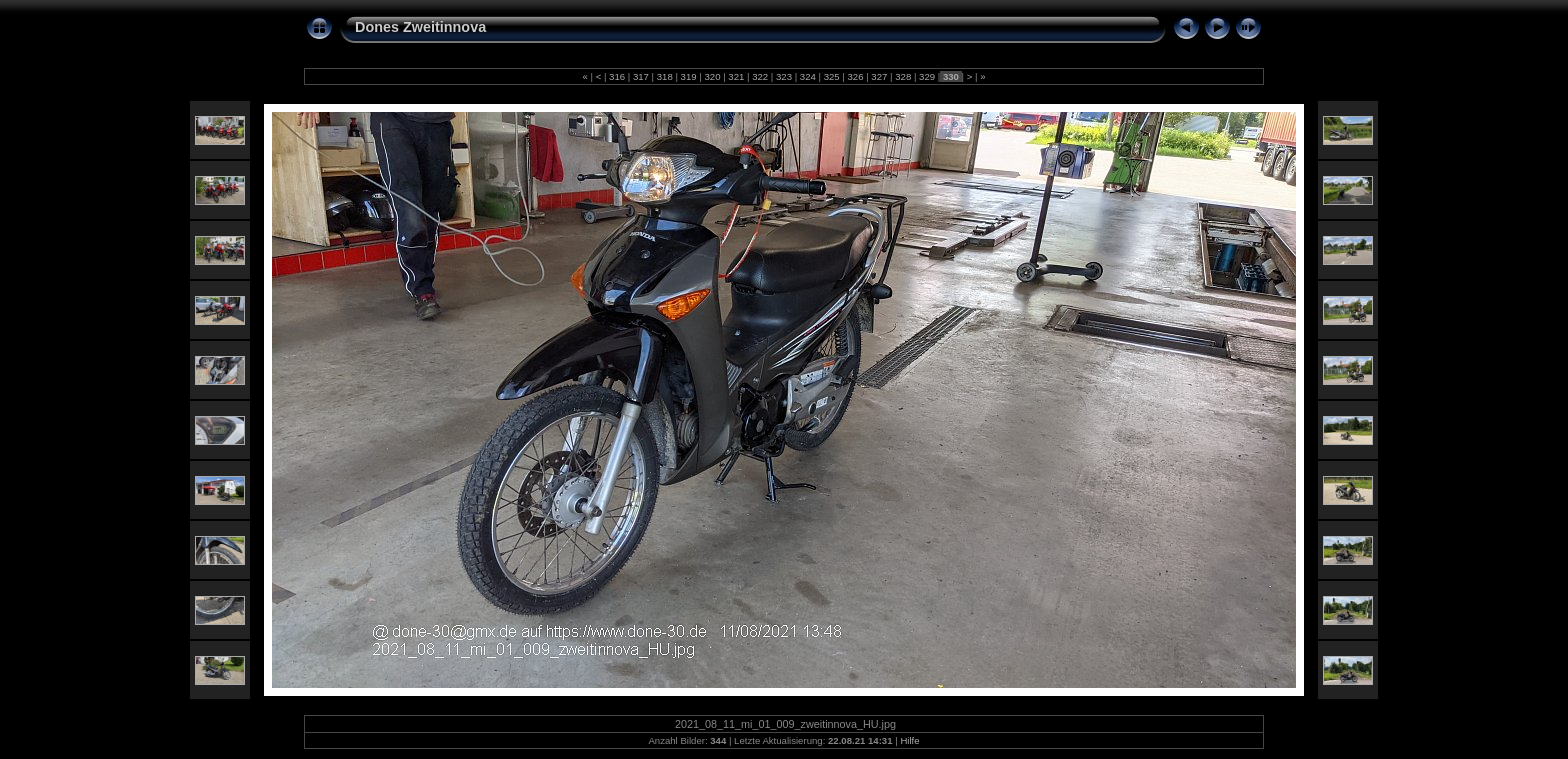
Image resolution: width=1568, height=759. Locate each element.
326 (855, 76)
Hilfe (909, 740)
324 (807, 76)
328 (903, 76)
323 (783, 76)
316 (616, 76)
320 (712, 76)
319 (688, 76)
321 (736, 76)
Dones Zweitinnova (420, 27)
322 (759, 76)
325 (831, 76)
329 (926, 76)
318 (664, 76)
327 (879, 76)
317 (640, 76)
